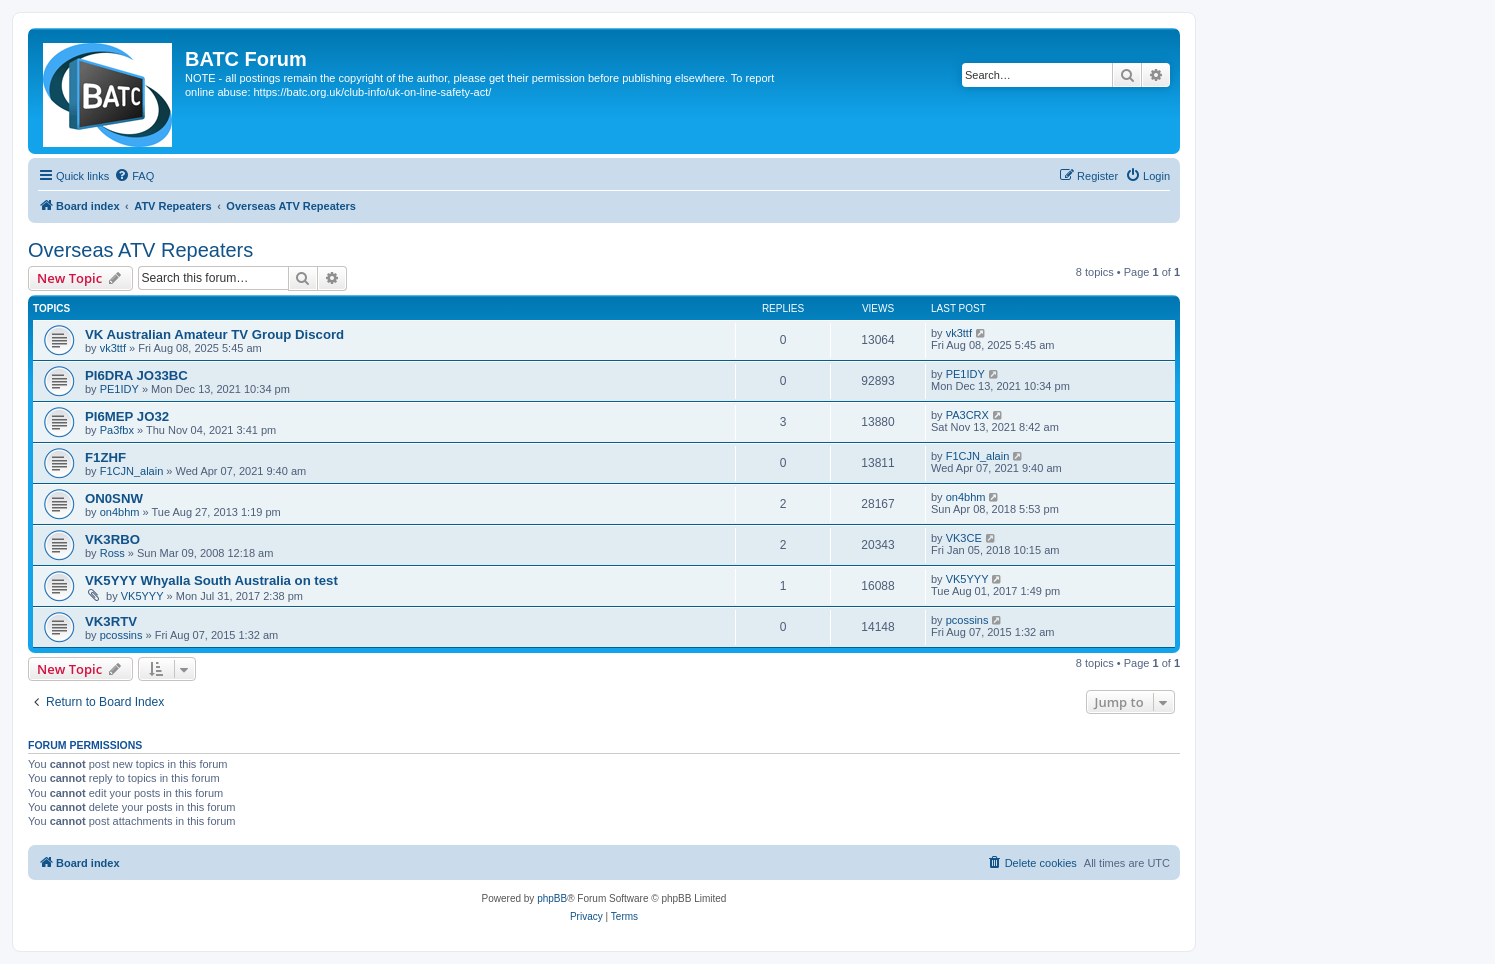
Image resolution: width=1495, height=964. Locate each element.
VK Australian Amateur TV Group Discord (214, 334)
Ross (112, 553)
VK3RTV (111, 621)
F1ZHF (105, 457)
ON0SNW (114, 498)
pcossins (121, 635)
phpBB (552, 898)
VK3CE (964, 538)
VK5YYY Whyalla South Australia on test (211, 580)
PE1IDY (119, 389)
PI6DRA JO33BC (136, 375)
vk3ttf (113, 348)
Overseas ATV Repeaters (140, 250)
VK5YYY (142, 596)
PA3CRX (967, 415)
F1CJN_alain (132, 471)
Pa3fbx (117, 430)
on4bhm (120, 512)
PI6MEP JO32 (127, 416)
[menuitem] (134, 176)
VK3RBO (112, 539)
